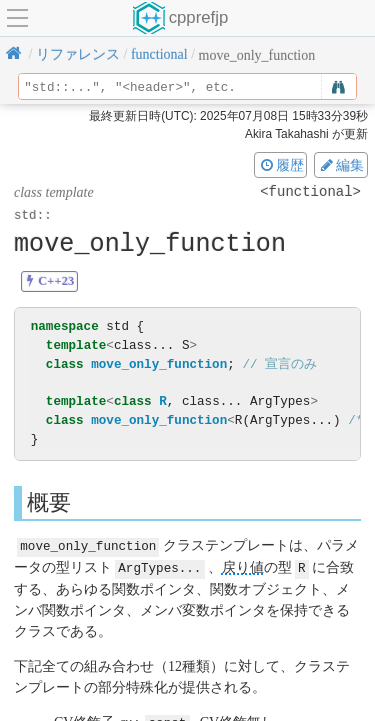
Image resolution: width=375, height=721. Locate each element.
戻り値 (243, 566)
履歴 (281, 165)
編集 (341, 165)
